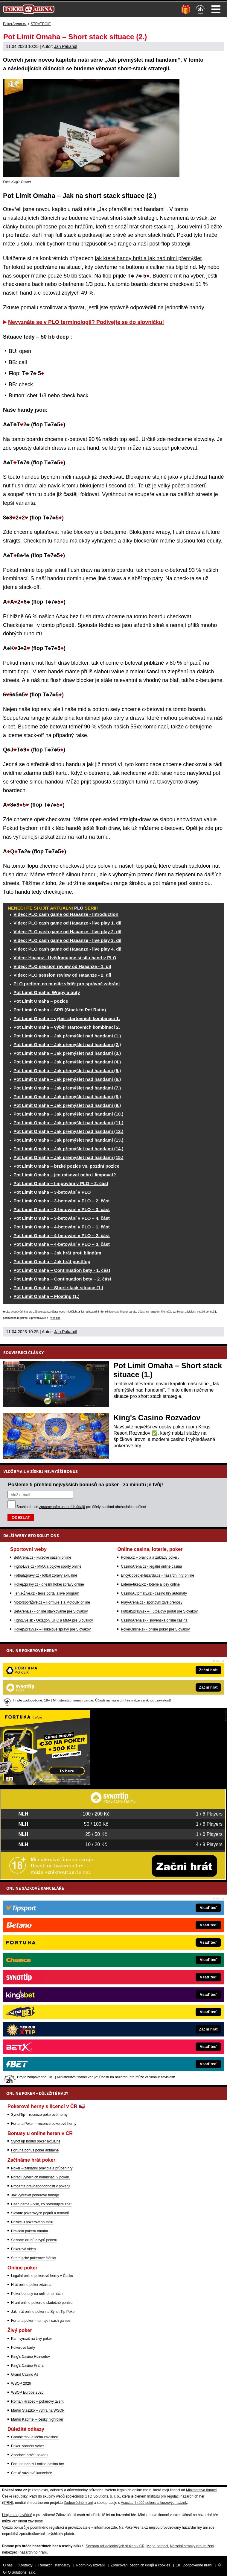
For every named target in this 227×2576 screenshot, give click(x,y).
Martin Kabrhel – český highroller (37, 2419)
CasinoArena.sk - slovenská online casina (154, 1620)
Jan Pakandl (65, 46)
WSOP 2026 (21, 2383)
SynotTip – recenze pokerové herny (39, 2115)
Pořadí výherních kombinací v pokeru (40, 2177)
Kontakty (26, 2565)
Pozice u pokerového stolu (32, 2222)
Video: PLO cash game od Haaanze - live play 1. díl (67, 922)
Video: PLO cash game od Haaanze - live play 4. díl (67, 948)
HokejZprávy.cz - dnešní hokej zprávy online (49, 1584)
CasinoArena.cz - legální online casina (151, 1566)
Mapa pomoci (157, 2546)
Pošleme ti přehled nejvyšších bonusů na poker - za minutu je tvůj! (85, 1484)
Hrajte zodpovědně (14, 1311)
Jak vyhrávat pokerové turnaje (35, 2195)
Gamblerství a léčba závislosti (35, 2437)
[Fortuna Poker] (45, 1783)
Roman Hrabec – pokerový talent (37, 2401)
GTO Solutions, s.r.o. (19, 2572)
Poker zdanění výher (27, 2446)
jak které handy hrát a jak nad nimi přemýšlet (148, 258)
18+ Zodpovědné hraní (194, 2565)
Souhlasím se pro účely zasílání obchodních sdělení (81, 1507)
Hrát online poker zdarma (31, 2285)
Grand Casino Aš (24, 2374)
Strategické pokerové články (33, 2258)
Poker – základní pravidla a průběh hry (41, 2168)
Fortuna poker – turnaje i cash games (41, 2321)
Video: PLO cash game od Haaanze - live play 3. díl (67, 940)
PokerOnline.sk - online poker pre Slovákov (155, 1629)
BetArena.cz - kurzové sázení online (42, 1557)
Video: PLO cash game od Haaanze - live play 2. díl (67, 931)
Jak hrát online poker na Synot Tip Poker (43, 2312)
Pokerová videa (23, 2249)
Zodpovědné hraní (78, 2503)
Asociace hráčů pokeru (29, 2455)
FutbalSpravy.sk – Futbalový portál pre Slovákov (159, 1611)
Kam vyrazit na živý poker (31, 2338)
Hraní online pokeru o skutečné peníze (41, 2303)
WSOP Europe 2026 (27, 2392)
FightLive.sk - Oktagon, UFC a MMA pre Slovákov (53, 1620)
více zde (56, 1317)
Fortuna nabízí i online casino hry (37, 2464)
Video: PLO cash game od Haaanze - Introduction (65, 914)
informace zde (105, 2527)
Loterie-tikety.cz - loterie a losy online (150, 1584)
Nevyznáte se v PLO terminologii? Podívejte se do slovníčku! (86, 322)
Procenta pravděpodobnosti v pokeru (40, 2186)
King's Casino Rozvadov (157, 1417)
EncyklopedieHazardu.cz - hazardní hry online (157, 1575)
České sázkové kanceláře (31, 2473)
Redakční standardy (54, 2565)
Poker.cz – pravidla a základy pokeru (150, 1557)
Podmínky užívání (90, 2565)
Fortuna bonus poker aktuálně (35, 2150)
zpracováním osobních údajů (62, 1507)
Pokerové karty (23, 2347)
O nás (8, 2565)
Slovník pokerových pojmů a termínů (40, 2213)
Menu (215, 9)
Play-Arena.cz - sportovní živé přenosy (151, 1602)
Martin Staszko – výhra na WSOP (38, 2410)
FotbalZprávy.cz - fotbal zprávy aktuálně (45, 1575)
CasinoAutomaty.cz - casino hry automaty (154, 1593)
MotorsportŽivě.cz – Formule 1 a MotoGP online (52, 1602)
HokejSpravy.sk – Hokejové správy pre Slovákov (52, 1629)
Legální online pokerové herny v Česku (42, 2276)
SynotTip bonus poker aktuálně (35, 2141)
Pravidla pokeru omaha (29, 2231)
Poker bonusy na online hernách (37, 2294)
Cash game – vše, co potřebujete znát (41, 2204)
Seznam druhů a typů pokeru (34, 2240)
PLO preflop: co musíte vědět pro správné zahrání (66, 983)
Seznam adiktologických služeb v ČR (115, 2546)
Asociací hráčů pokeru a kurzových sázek (154, 2503)
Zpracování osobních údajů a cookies (140, 2565)
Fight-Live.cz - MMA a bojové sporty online (47, 1566)
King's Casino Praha (27, 2365)
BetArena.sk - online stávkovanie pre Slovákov (51, 1611)
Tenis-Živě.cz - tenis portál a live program (46, 1593)
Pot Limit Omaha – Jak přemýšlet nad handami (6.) (67, 1079)
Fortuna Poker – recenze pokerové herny (43, 2124)
